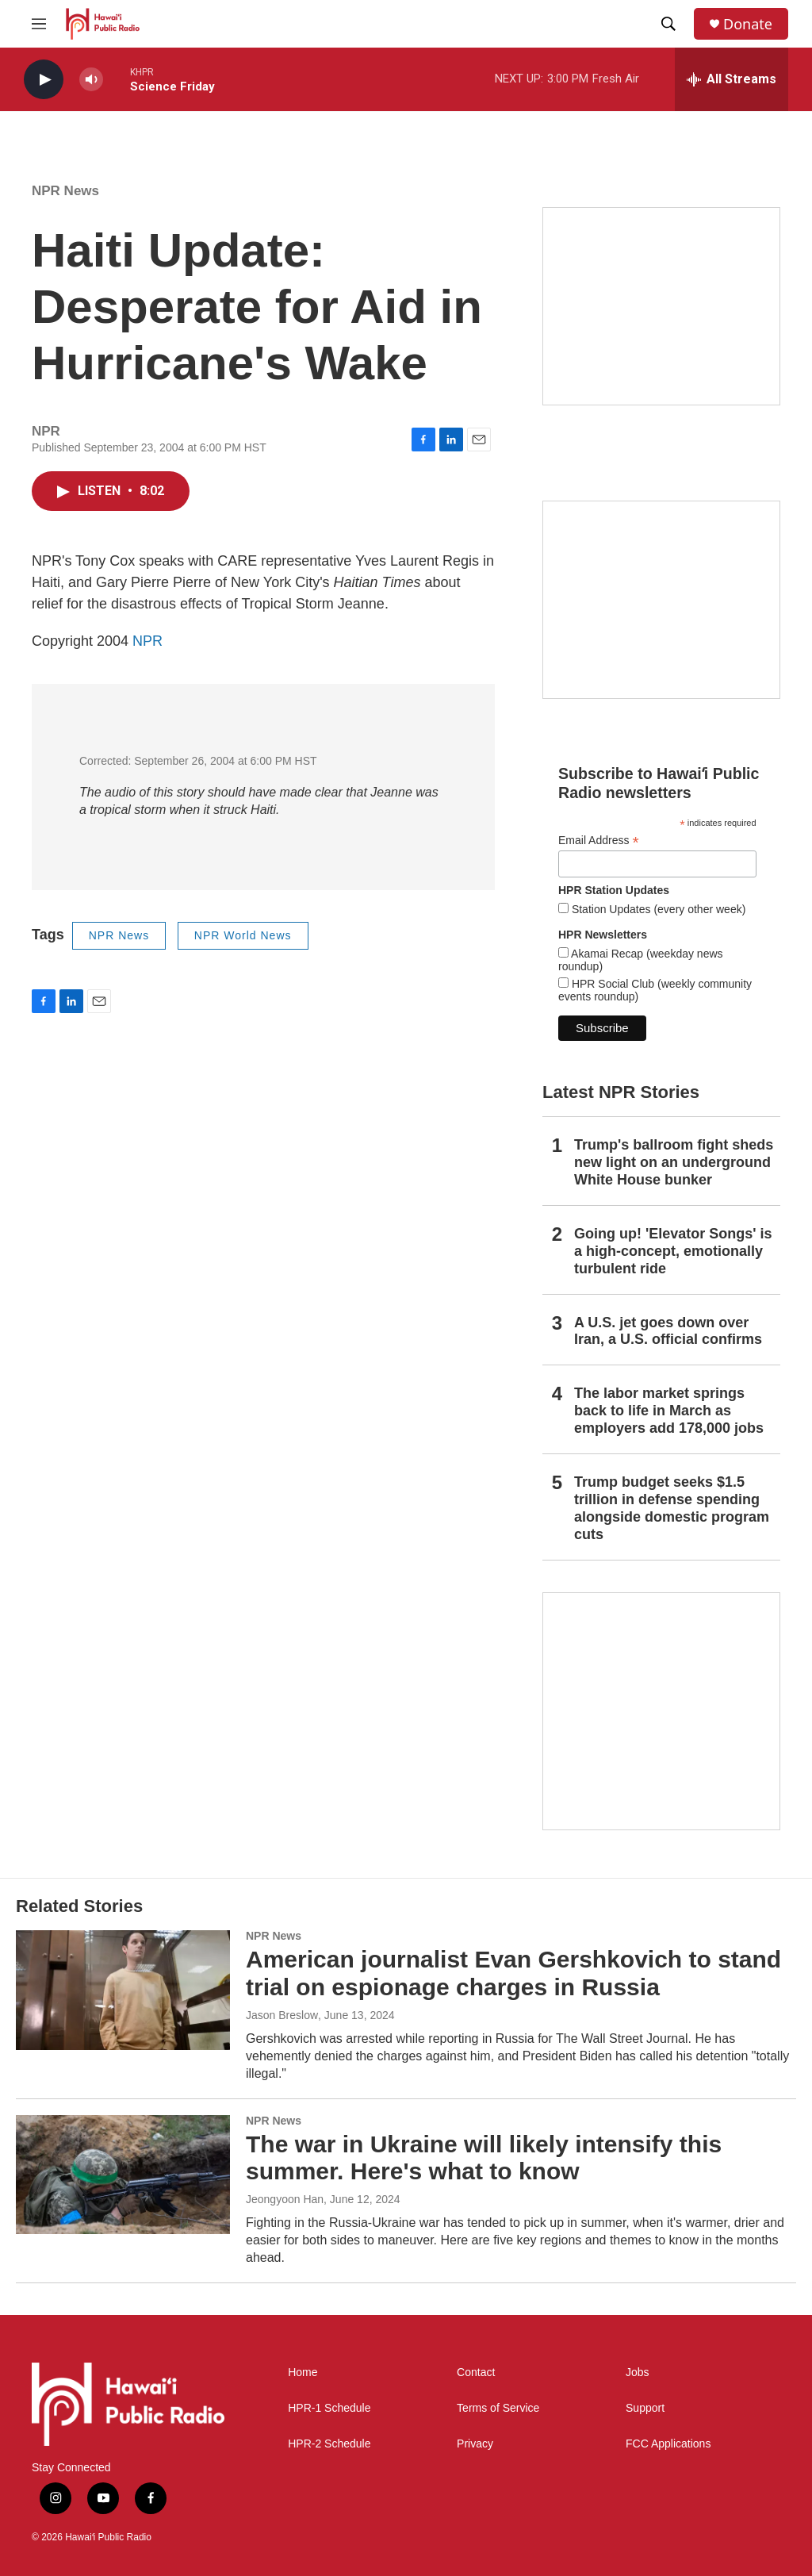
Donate (747, 24)
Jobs (637, 2372)
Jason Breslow (282, 2015)
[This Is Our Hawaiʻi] (661, 1711)
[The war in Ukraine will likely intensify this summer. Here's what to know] (123, 2174)
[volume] (91, 80)
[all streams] (731, 79)
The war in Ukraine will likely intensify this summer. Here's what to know (484, 2158)
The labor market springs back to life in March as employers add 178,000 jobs (669, 1410)
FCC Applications (668, 2444)
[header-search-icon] (668, 24)
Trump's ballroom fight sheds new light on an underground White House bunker (673, 1162)
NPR (147, 641)
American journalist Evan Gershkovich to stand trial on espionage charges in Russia (513, 1973)
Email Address (598, 840)
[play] (43, 80)
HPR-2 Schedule (329, 2444)
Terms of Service (498, 2408)
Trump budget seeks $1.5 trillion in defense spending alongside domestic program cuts (671, 1508)
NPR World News (243, 935)
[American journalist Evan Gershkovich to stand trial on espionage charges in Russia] (123, 1989)
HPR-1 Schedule (329, 2408)
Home (302, 2372)
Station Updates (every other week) (657, 909)
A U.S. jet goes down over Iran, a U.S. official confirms (668, 1331)
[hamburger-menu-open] (39, 24)
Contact (476, 2372)
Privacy (475, 2444)
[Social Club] (661, 599)
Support (645, 2408)
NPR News (65, 190)
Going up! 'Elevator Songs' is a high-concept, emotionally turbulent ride (673, 1251)
